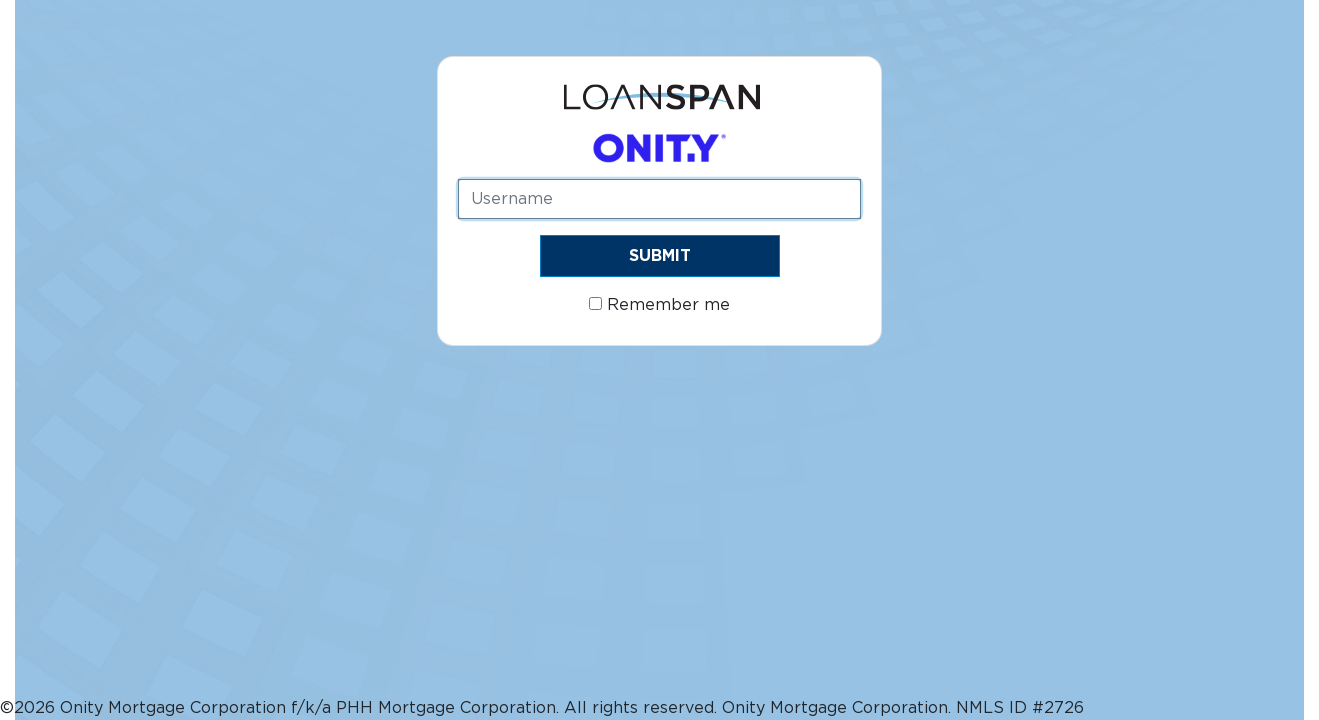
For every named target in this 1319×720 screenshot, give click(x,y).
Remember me (659, 305)
